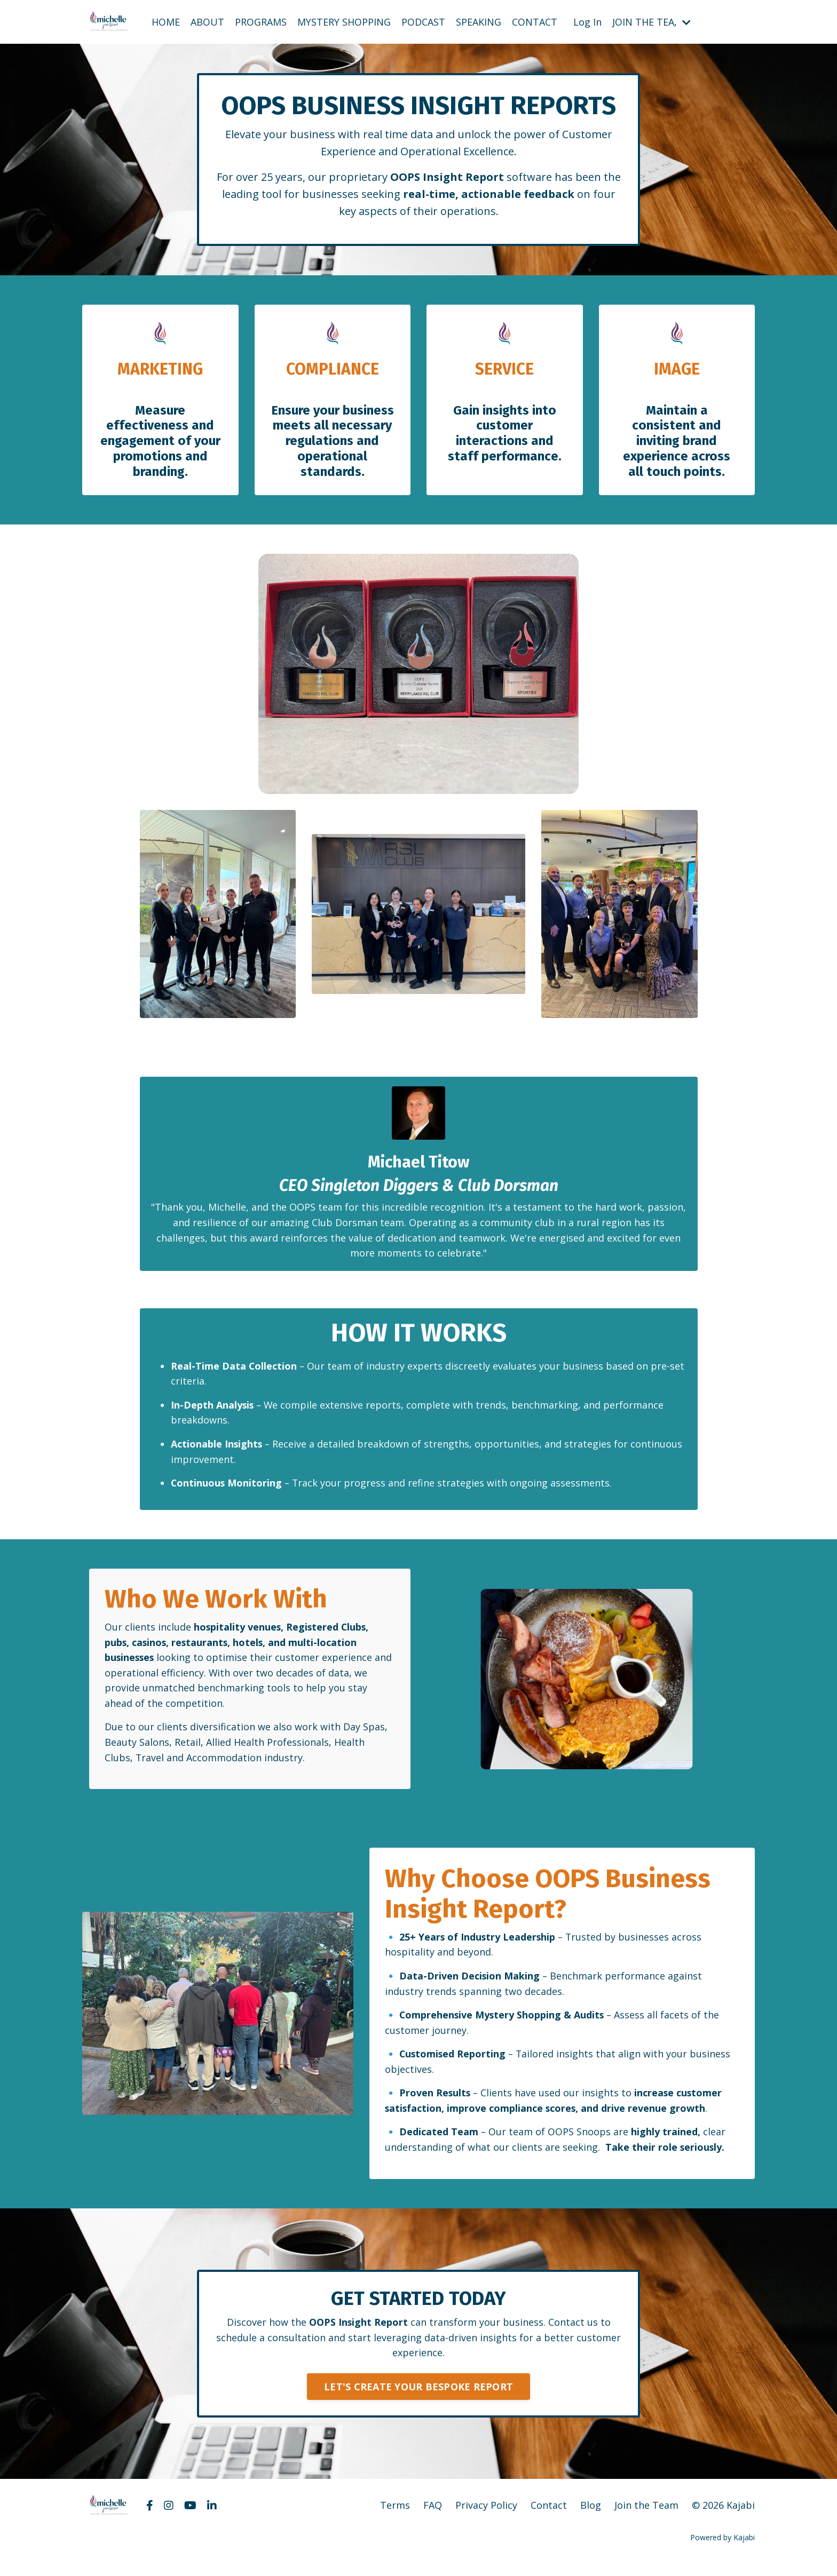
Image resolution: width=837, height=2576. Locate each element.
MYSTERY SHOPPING (344, 21)
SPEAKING (478, 21)
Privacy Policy (486, 2515)
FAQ (432, 2515)
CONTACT (534, 21)
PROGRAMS (261, 21)
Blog (590, 2515)
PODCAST (423, 21)
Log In (587, 21)
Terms (395, 2515)
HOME (166, 21)
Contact (549, 2515)
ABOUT (207, 21)
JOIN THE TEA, (651, 21)
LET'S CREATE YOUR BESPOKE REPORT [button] (418, 2396)
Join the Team (646, 2515)
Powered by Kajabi (722, 2548)
